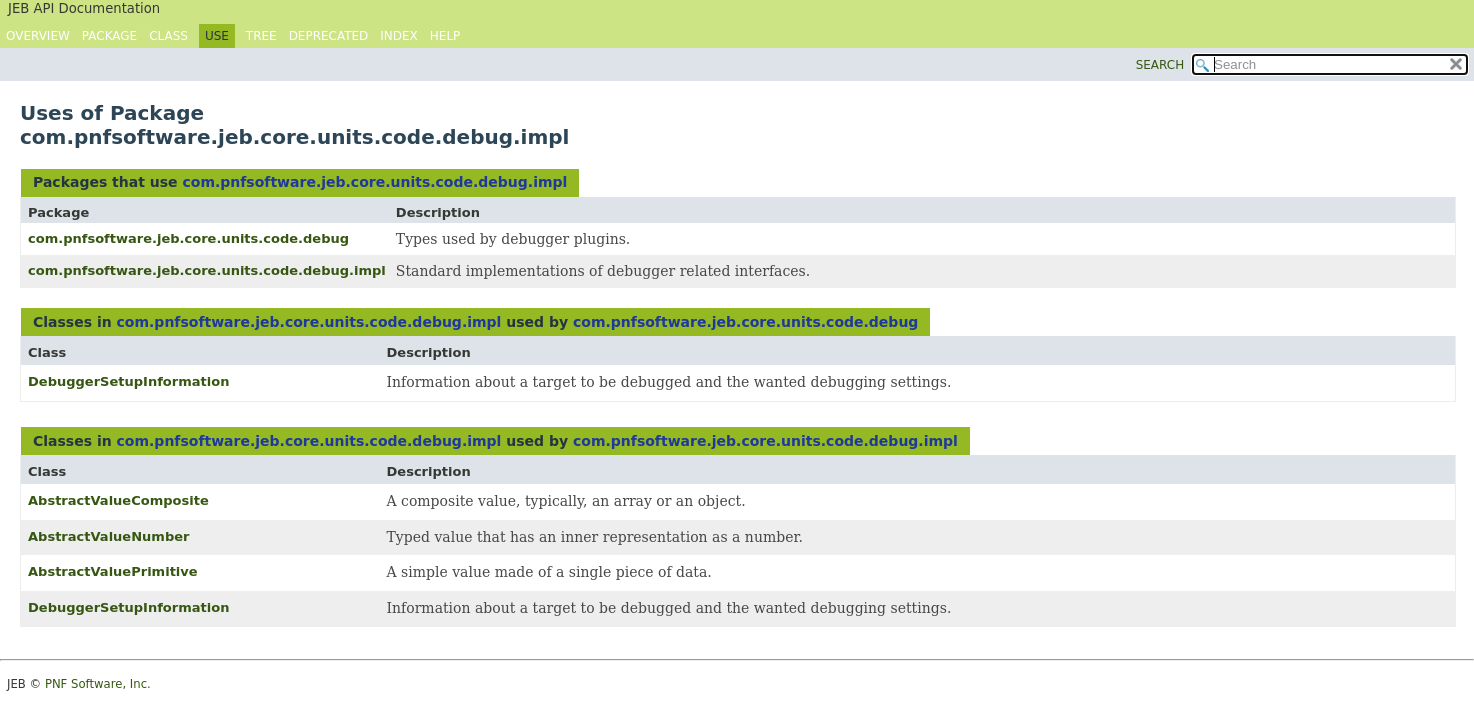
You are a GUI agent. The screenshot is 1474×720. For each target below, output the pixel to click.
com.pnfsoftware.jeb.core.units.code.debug (188, 238)
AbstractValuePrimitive (113, 571)
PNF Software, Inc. (98, 684)
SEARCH (1160, 65)
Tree (261, 36)
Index (399, 36)
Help (445, 36)
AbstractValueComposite (118, 500)
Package (109, 36)
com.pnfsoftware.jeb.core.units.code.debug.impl (374, 182)
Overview (38, 36)
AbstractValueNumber (108, 536)
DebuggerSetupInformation (128, 381)
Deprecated (329, 36)
